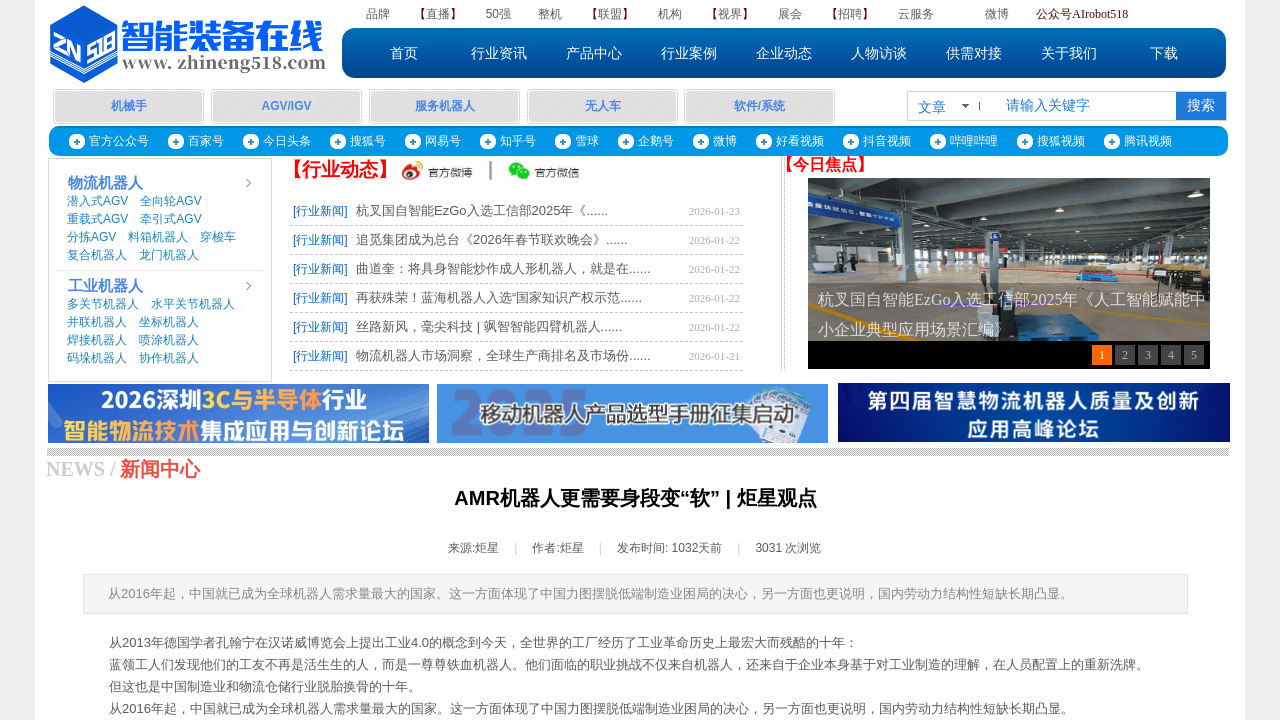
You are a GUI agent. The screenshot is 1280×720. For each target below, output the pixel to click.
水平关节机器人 (193, 304)
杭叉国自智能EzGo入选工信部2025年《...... (482, 210)
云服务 (916, 14)
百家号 (206, 141)
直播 (438, 14)
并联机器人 (97, 322)
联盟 (610, 14)
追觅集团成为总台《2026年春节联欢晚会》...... (492, 239)
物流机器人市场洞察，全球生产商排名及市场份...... (503, 355)
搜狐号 (368, 141)
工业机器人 (105, 286)
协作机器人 (169, 358)
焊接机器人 (97, 340)
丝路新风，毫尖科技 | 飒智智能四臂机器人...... (489, 326)
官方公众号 (119, 141)
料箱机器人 (158, 237)
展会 (790, 14)
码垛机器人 (97, 358)
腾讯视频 (1148, 141)
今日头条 (287, 141)
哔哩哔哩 (974, 141)
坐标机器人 (169, 322)
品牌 (378, 14)
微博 (997, 14)
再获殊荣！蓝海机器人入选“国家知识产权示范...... (499, 297)
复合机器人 (97, 255)
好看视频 (800, 141)
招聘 (850, 14)
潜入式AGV (97, 201)
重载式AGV (97, 219)
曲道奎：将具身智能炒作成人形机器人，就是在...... (503, 268)
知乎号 (518, 141)
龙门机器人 (169, 255)
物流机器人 (105, 183)
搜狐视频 (1061, 141)
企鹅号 (656, 141)
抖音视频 (887, 141)
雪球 (587, 141)
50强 (498, 14)
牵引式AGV (170, 219)
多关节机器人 (103, 304)
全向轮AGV (170, 201)
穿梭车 (218, 237)
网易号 (443, 141)
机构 (670, 14)
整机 (550, 14)
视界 (730, 14)
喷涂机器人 (169, 340)
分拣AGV (91, 237)
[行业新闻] (320, 211)
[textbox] (1087, 106)
